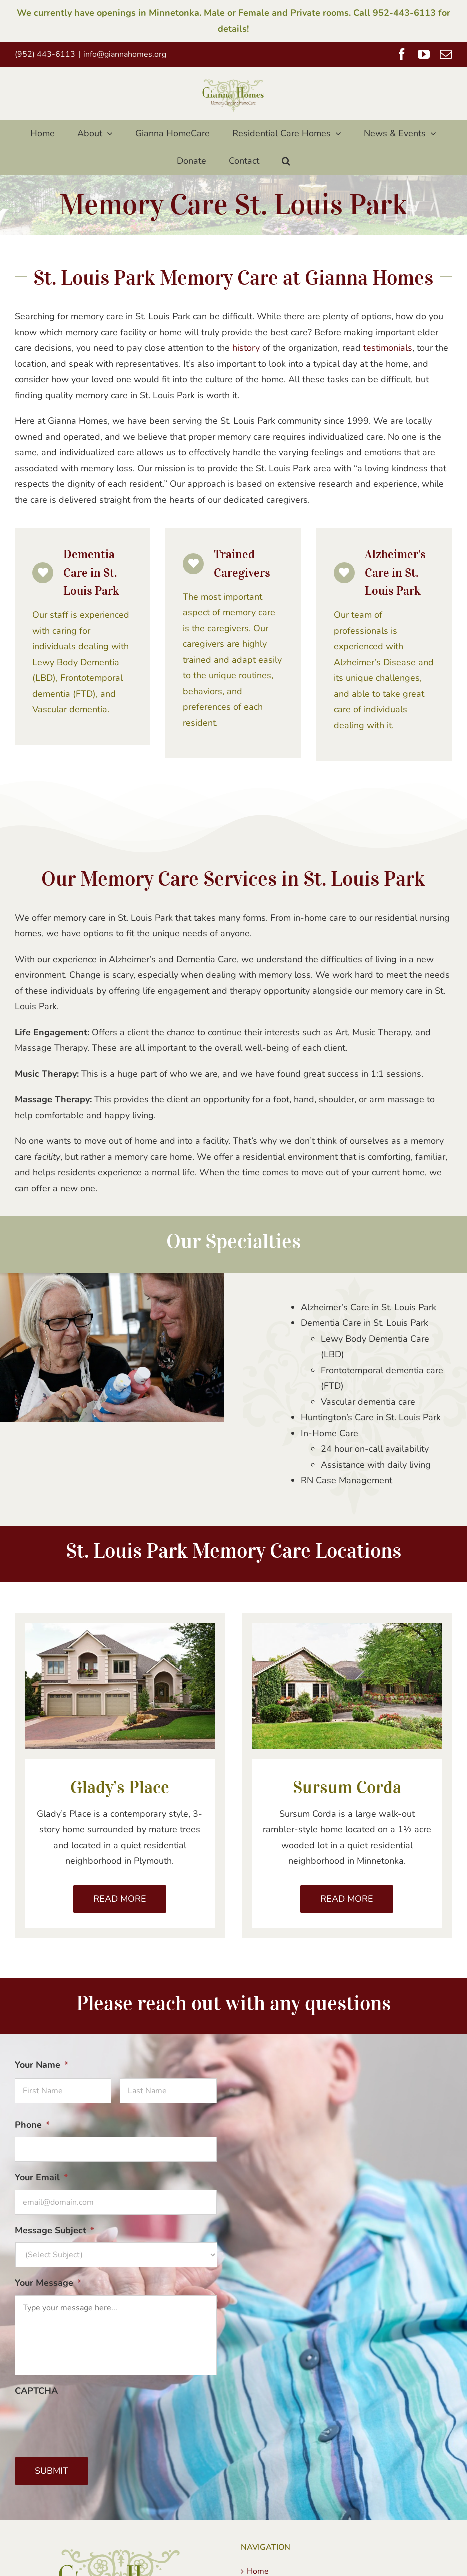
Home (258, 2571)
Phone (32, 2125)
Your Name (41, 2065)
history (246, 348)
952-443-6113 (404, 13)
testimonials (388, 348)
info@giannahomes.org (125, 54)
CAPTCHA (36, 2391)
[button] (286, 161)
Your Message (48, 2283)
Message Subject (54, 2230)
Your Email (41, 2177)
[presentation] (91, 2422)
